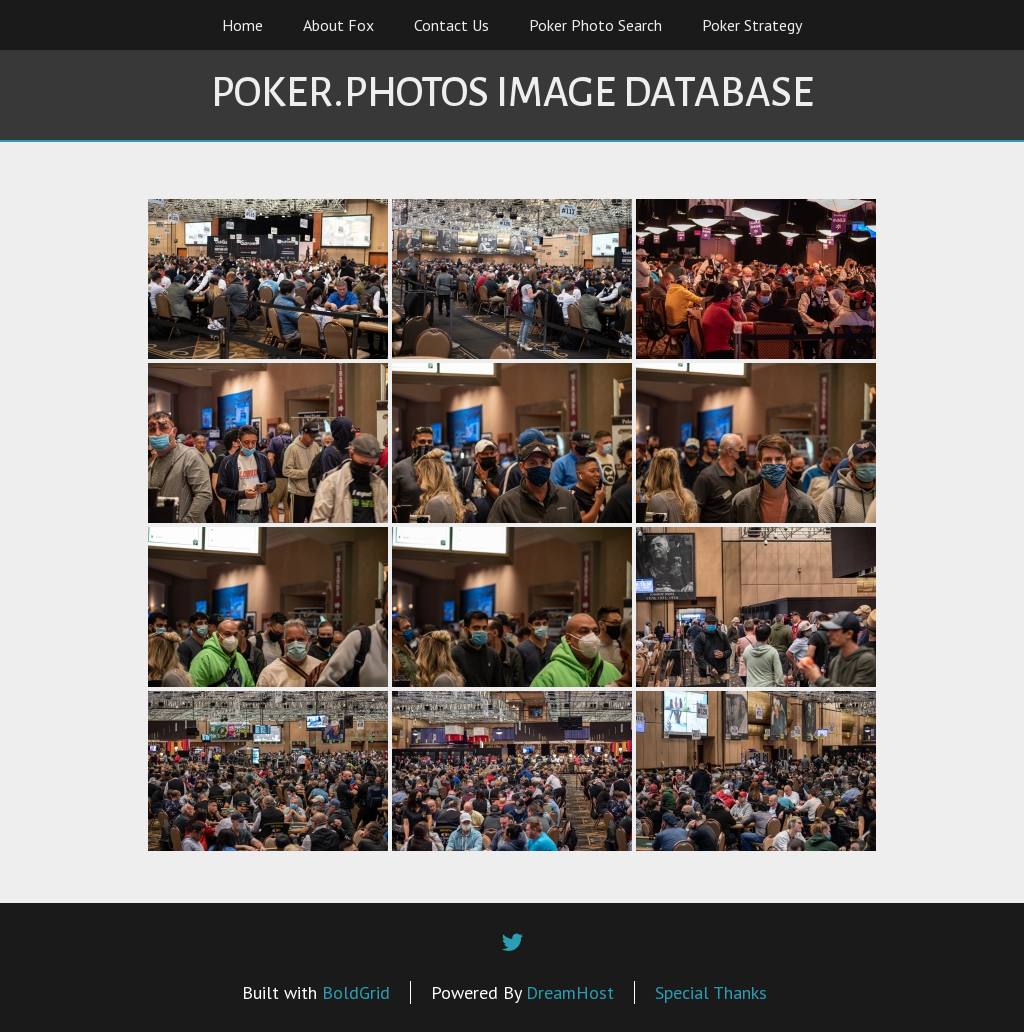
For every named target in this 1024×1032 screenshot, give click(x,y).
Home (242, 25)
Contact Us (451, 25)
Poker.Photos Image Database (512, 93)
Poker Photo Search (595, 25)
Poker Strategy (752, 25)
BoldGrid (356, 992)
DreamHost (570, 992)
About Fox (338, 25)
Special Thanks (711, 992)
